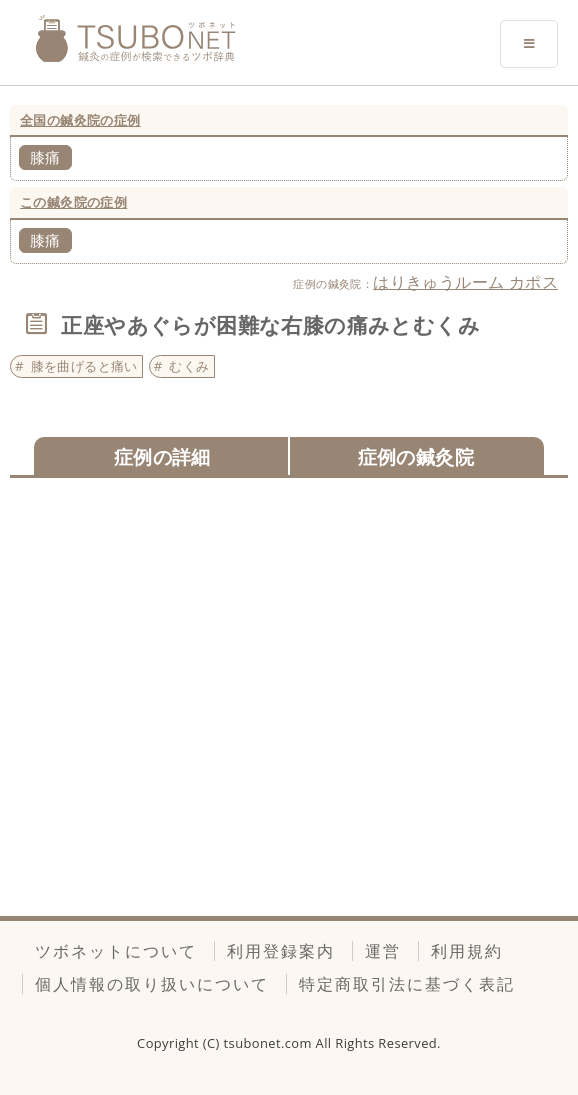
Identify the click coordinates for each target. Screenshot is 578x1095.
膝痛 (45, 157)
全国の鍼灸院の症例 (80, 120)
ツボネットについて (116, 951)
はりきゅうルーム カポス (465, 282)
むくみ (189, 366)
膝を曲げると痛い (84, 366)
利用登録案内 (281, 951)
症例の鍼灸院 (416, 456)
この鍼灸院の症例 (73, 202)
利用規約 (467, 951)
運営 (383, 951)
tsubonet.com (270, 1043)
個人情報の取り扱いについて (152, 984)
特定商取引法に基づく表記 (407, 984)
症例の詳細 (162, 456)
